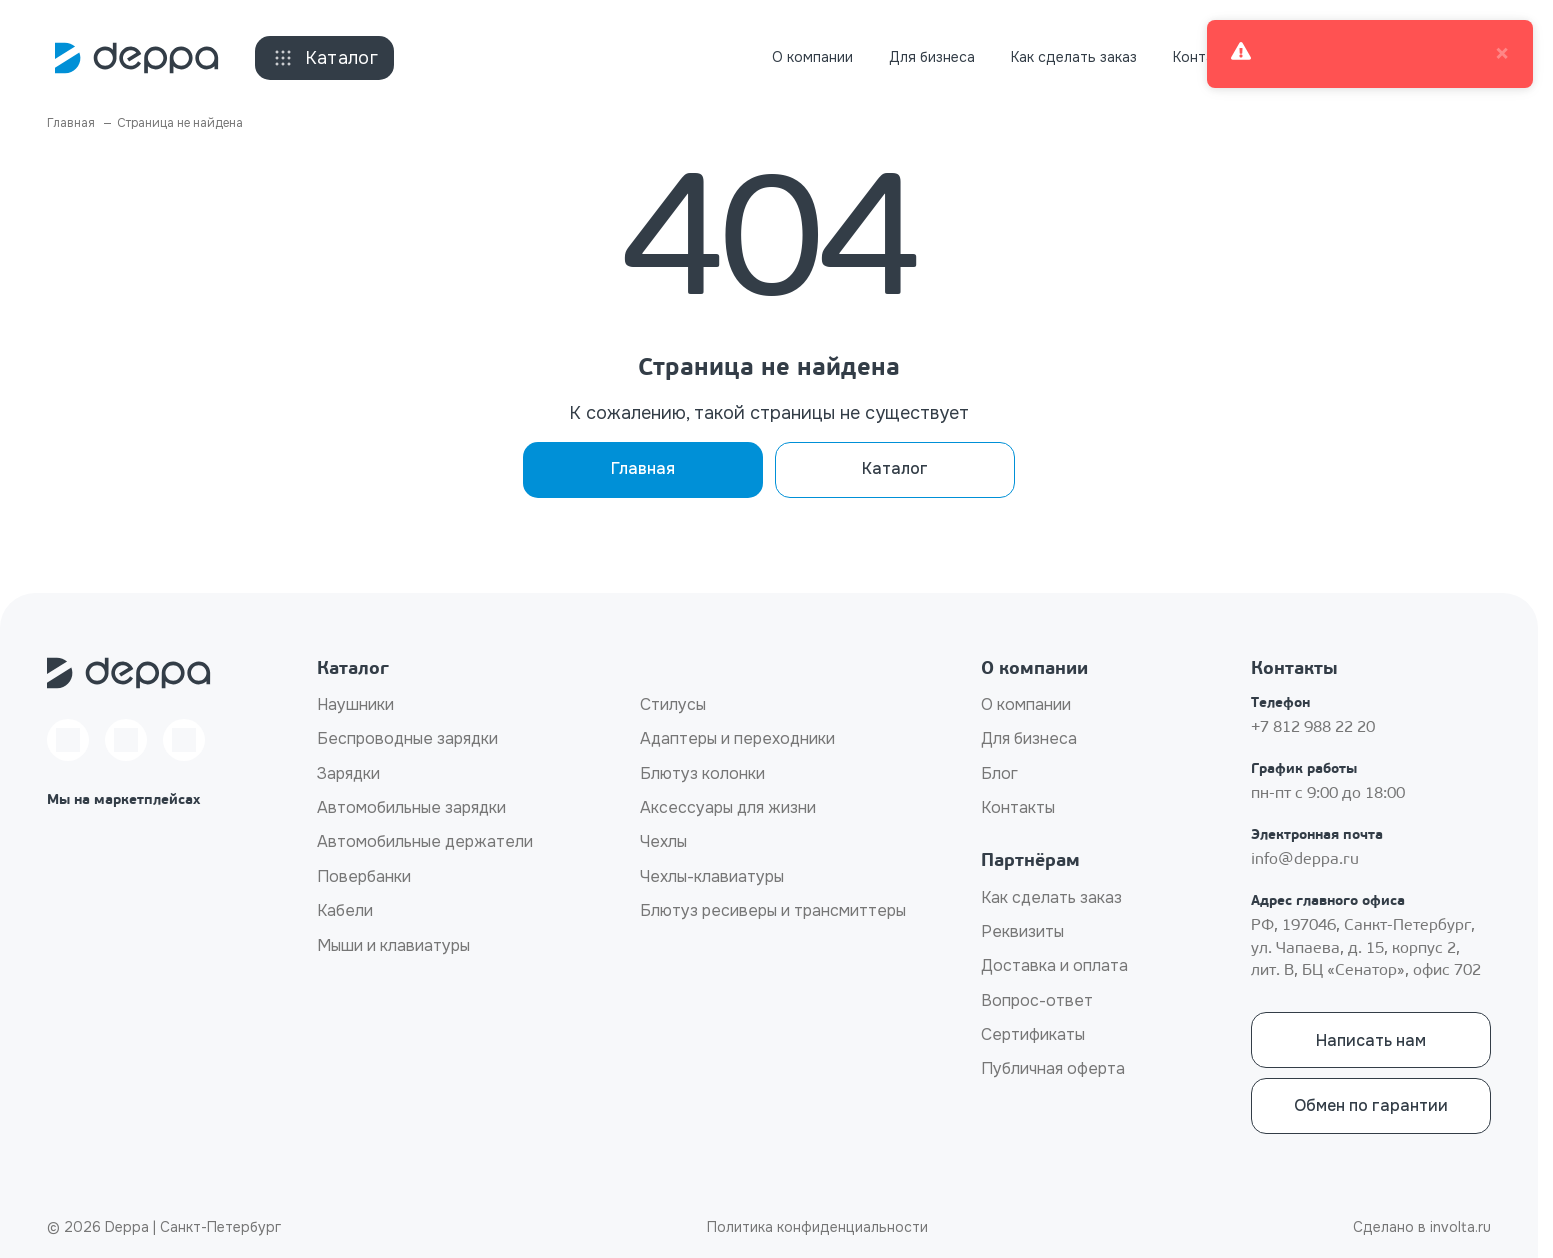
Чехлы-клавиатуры (712, 876)
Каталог (325, 58)
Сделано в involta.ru (1422, 1227)
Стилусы (673, 704)
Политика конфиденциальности (817, 1227)
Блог (999, 773)
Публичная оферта (1053, 1068)
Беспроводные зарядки (407, 738)
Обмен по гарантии (1371, 1105)
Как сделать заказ (1074, 57)
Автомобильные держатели (425, 841)
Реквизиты (1022, 931)
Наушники (355, 704)
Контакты (1205, 57)
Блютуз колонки (702, 773)
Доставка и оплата (1054, 965)
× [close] (1502, 54)
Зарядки (348, 773)
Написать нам (1371, 1040)
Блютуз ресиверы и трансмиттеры (773, 910)
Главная (643, 468)
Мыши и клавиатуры (393, 945)
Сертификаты (1033, 1034)
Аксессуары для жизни (728, 807)
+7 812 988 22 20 (1313, 728)
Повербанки (364, 876)
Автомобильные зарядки (411, 807)
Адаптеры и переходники (737, 738)
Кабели (345, 910)
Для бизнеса (932, 57)
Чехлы (663, 841)
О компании (812, 57)
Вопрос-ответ (1037, 1000)
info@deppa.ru (1305, 860)
